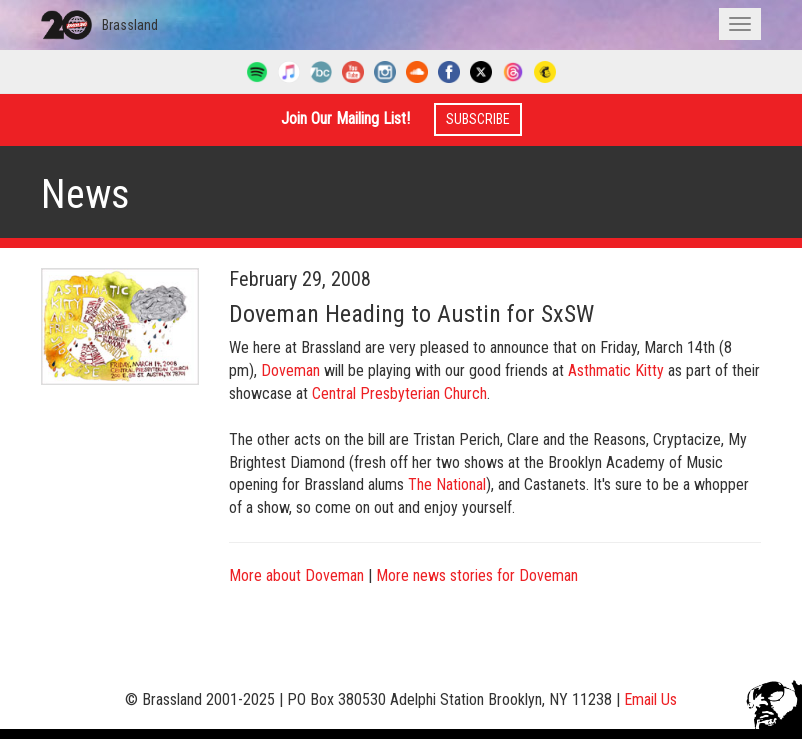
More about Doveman (296, 575)
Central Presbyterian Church (399, 393)
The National (447, 484)
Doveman (290, 370)
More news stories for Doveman (477, 575)
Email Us (650, 699)
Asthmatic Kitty (616, 370)
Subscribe (478, 119)
